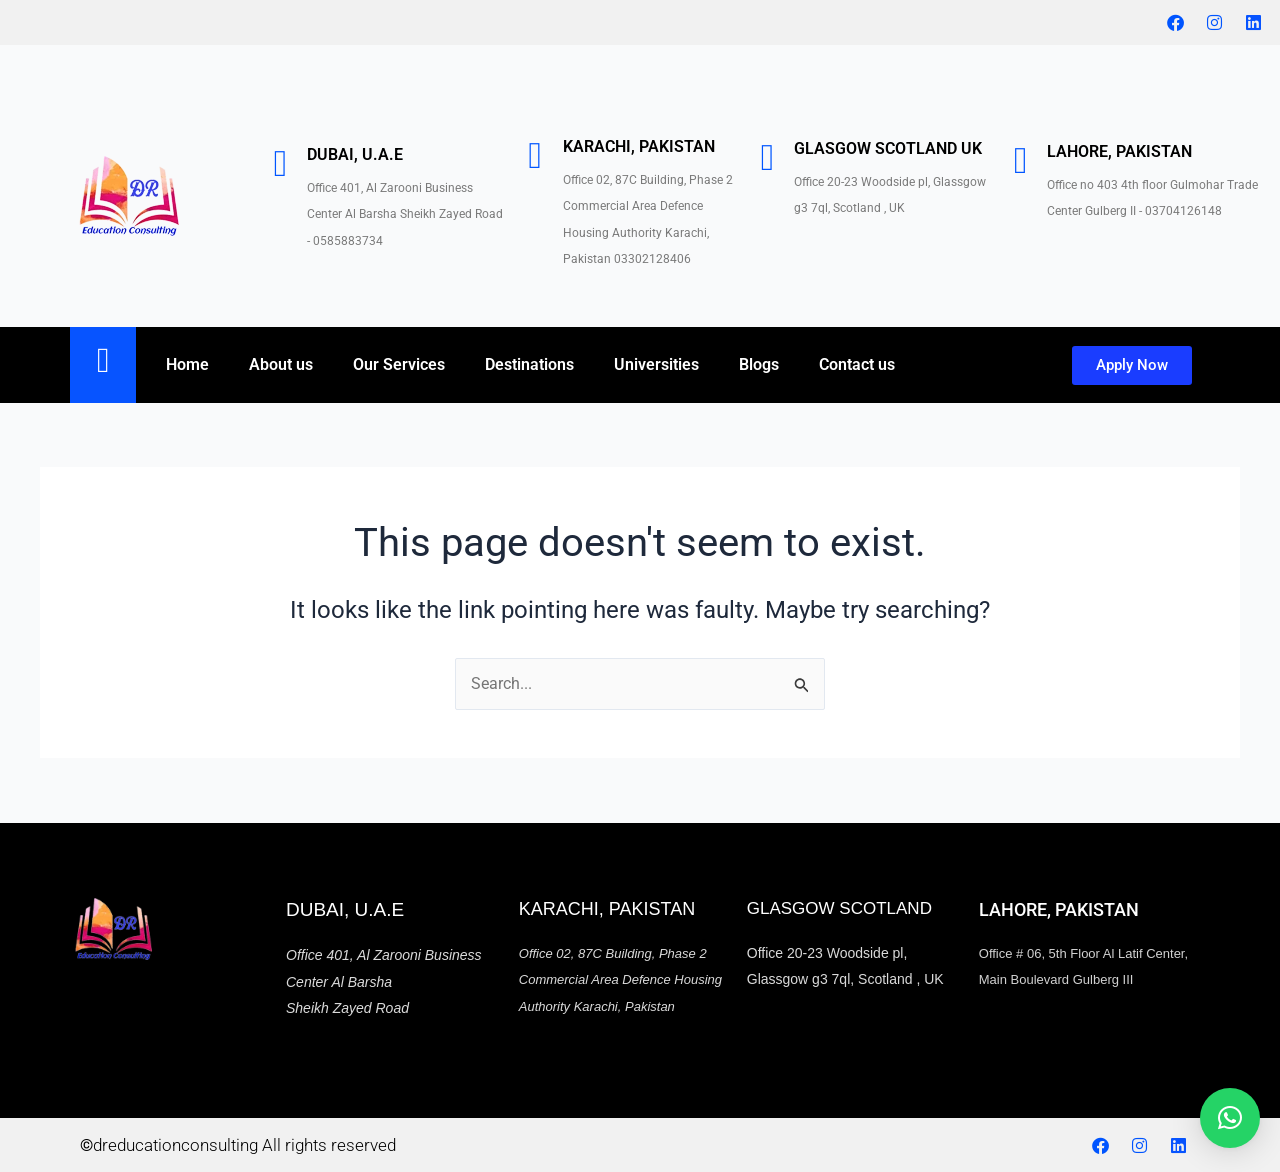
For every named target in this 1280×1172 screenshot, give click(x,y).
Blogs (759, 364)
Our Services (399, 364)
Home (187, 364)
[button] (1230, 1118)
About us (281, 364)
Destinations (529, 364)
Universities (656, 364)
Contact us (857, 364)
